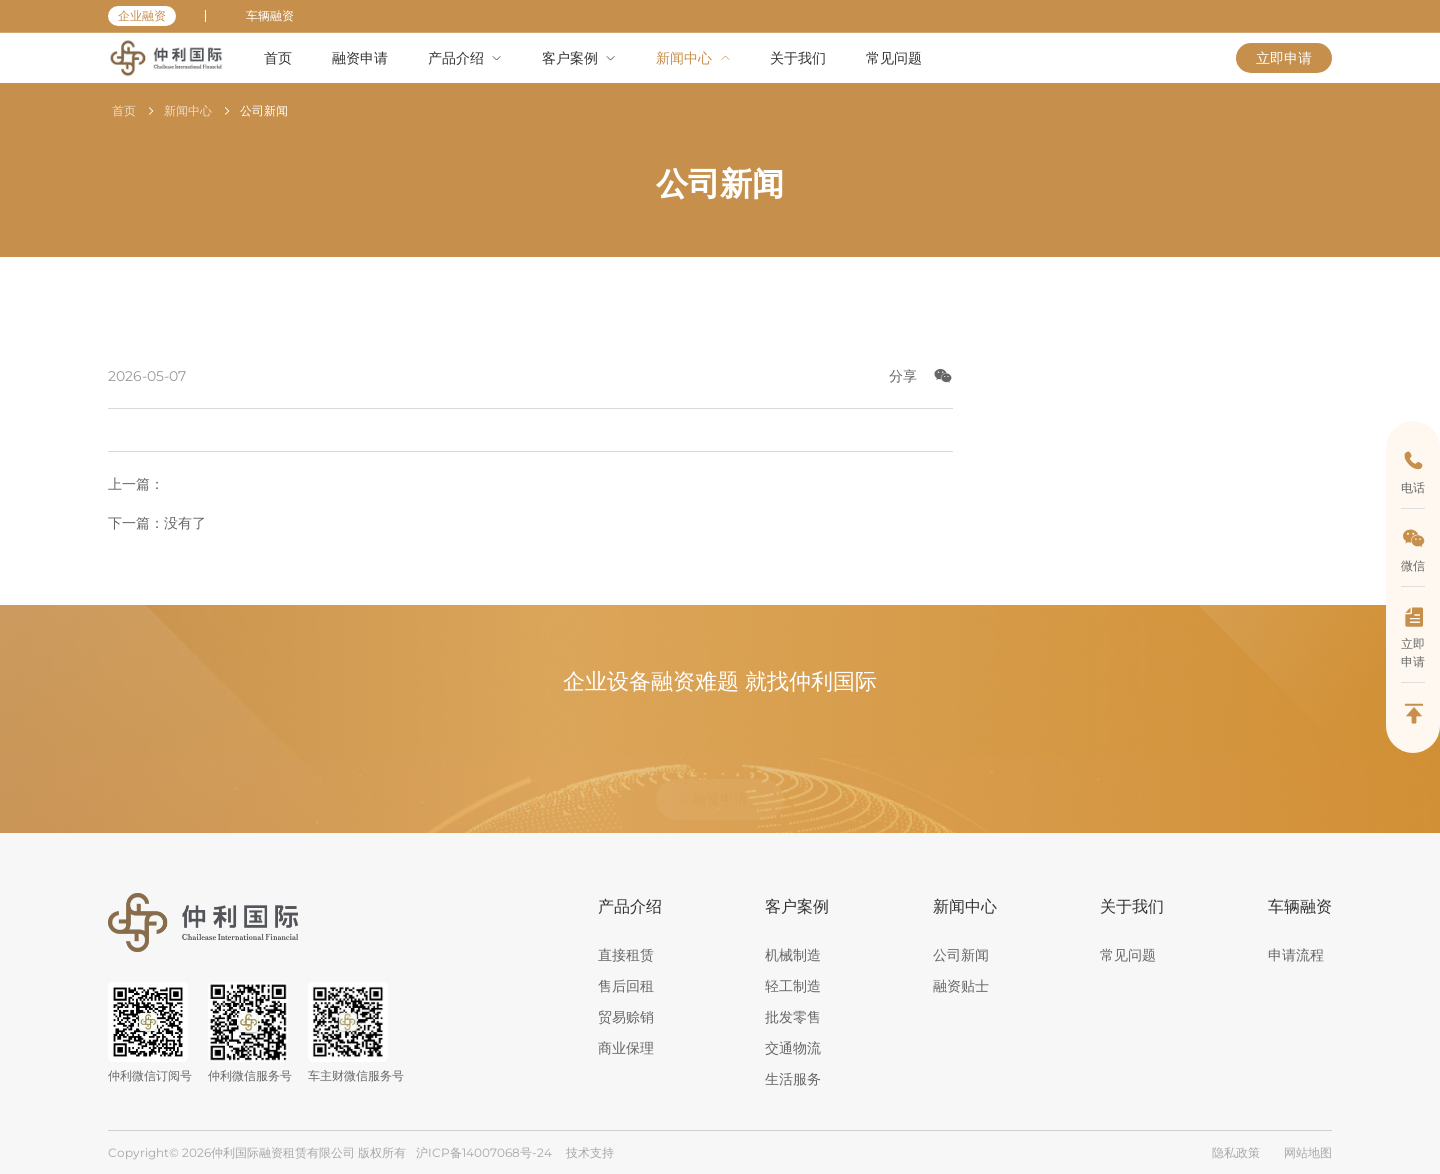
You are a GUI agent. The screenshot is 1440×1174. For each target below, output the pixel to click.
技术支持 (590, 1152)
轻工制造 (793, 986)
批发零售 (793, 1017)
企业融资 (142, 15)
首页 (124, 110)
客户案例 (797, 906)
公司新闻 (264, 110)
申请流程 (1296, 955)
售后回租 (626, 986)
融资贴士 (961, 986)
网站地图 (1308, 1152)
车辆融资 (270, 15)
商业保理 (626, 1048)
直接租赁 (626, 955)
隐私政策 (1236, 1152)
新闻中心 (188, 110)
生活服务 (793, 1079)
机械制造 (793, 955)
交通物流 (793, 1048)
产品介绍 (630, 906)
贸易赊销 (626, 1017)
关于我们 (1132, 906)
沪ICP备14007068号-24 (484, 1152)
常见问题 (1128, 955)
